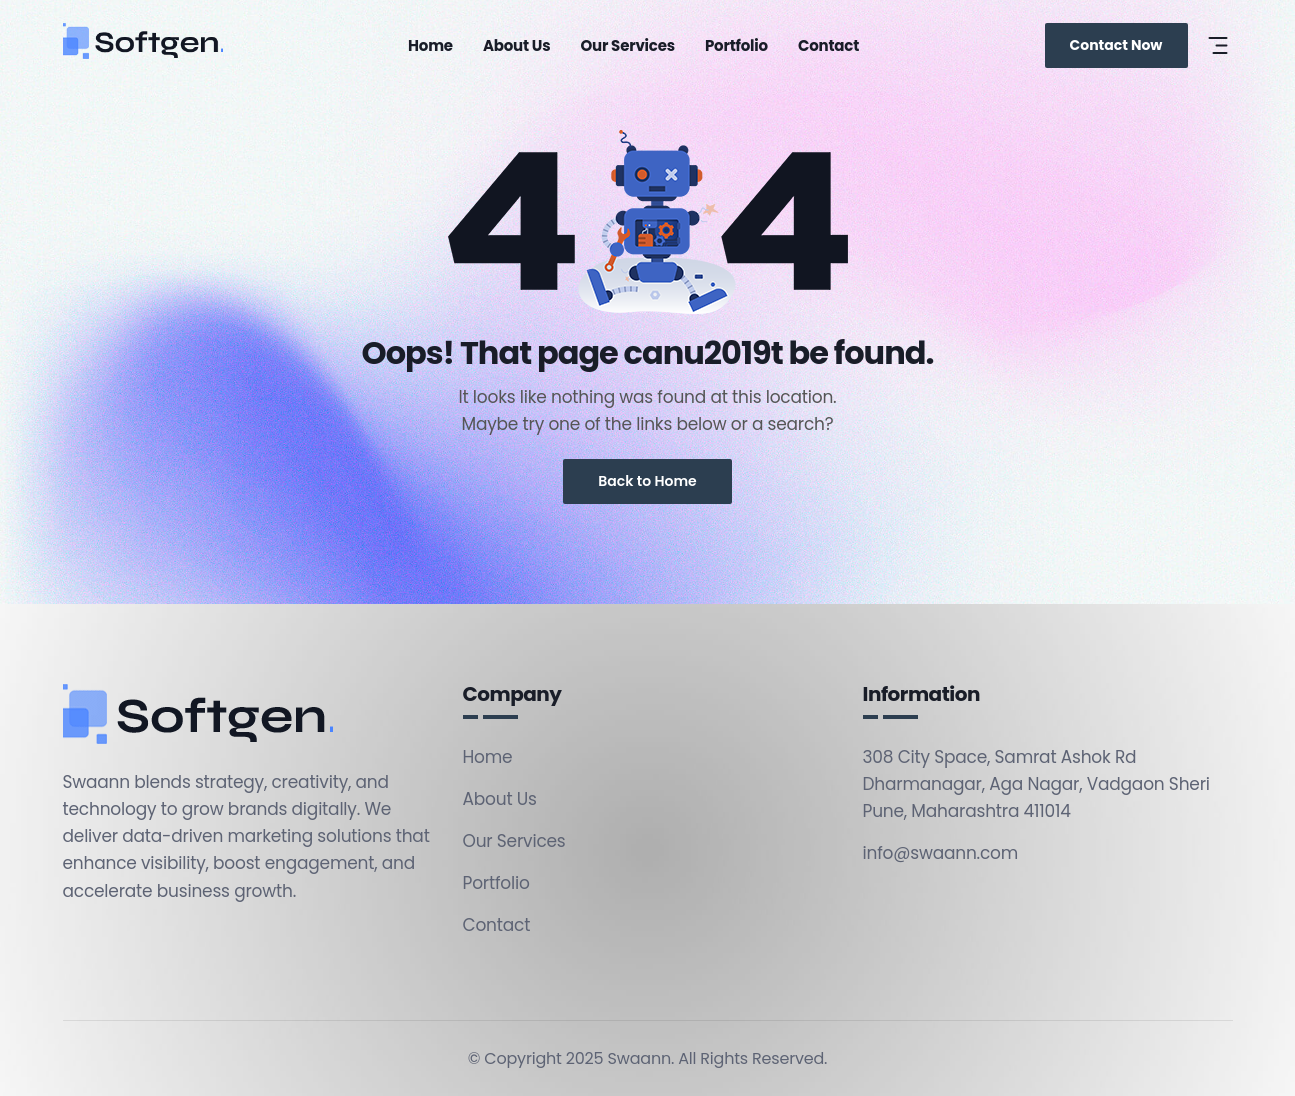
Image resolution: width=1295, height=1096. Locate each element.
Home (430, 45)
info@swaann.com (941, 853)
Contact (828, 45)
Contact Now (1116, 45)
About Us (517, 45)
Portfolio (736, 45)
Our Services (627, 45)
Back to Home (647, 481)
